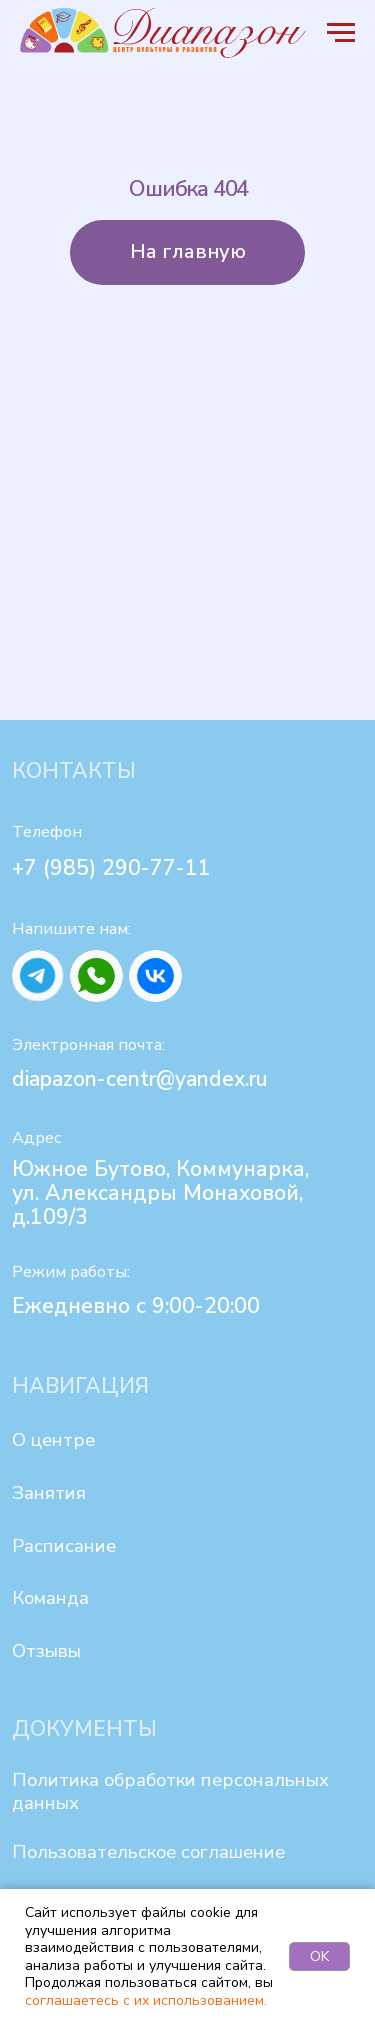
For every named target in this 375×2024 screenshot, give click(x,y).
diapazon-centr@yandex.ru (140, 1079)
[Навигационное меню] (341, 33)
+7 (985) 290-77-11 (111, 868)
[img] (38, 976)
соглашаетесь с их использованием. (146, 2000)
